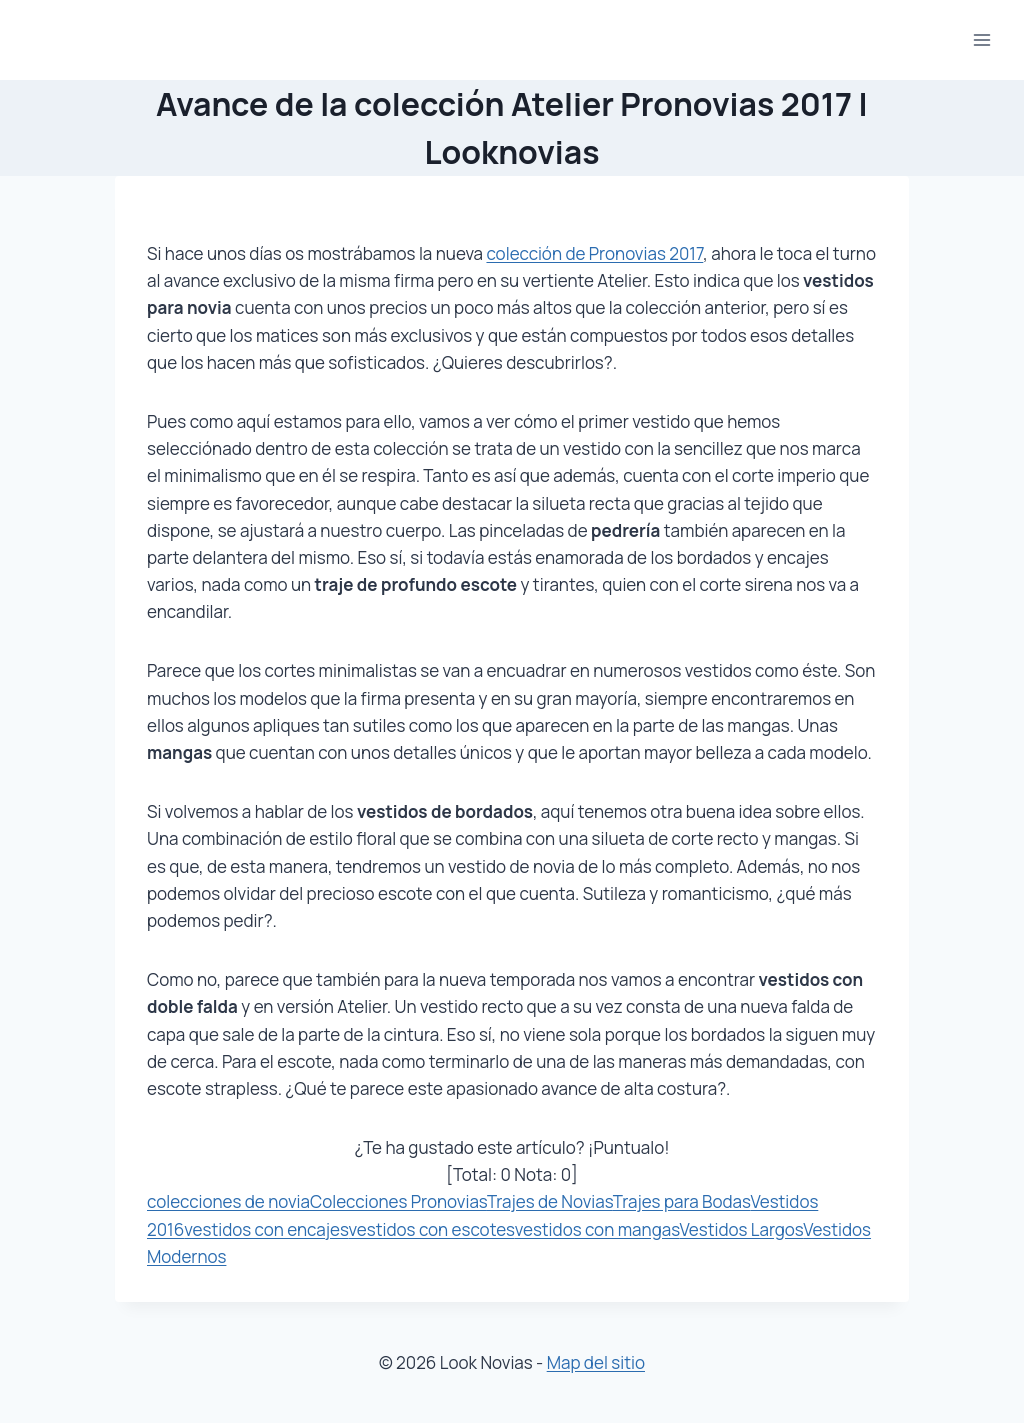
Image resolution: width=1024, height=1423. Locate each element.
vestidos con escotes (432, 1229)
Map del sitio (596, 1362)
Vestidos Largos (742, 1229)
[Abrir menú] (981, 39)
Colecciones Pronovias (398, 1201)
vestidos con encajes (266, 1229)
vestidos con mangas (597, 1229)
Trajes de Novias (550, 1201)
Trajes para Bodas (682, 1201)
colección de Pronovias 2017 (594, 253)
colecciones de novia (228, 1201)
